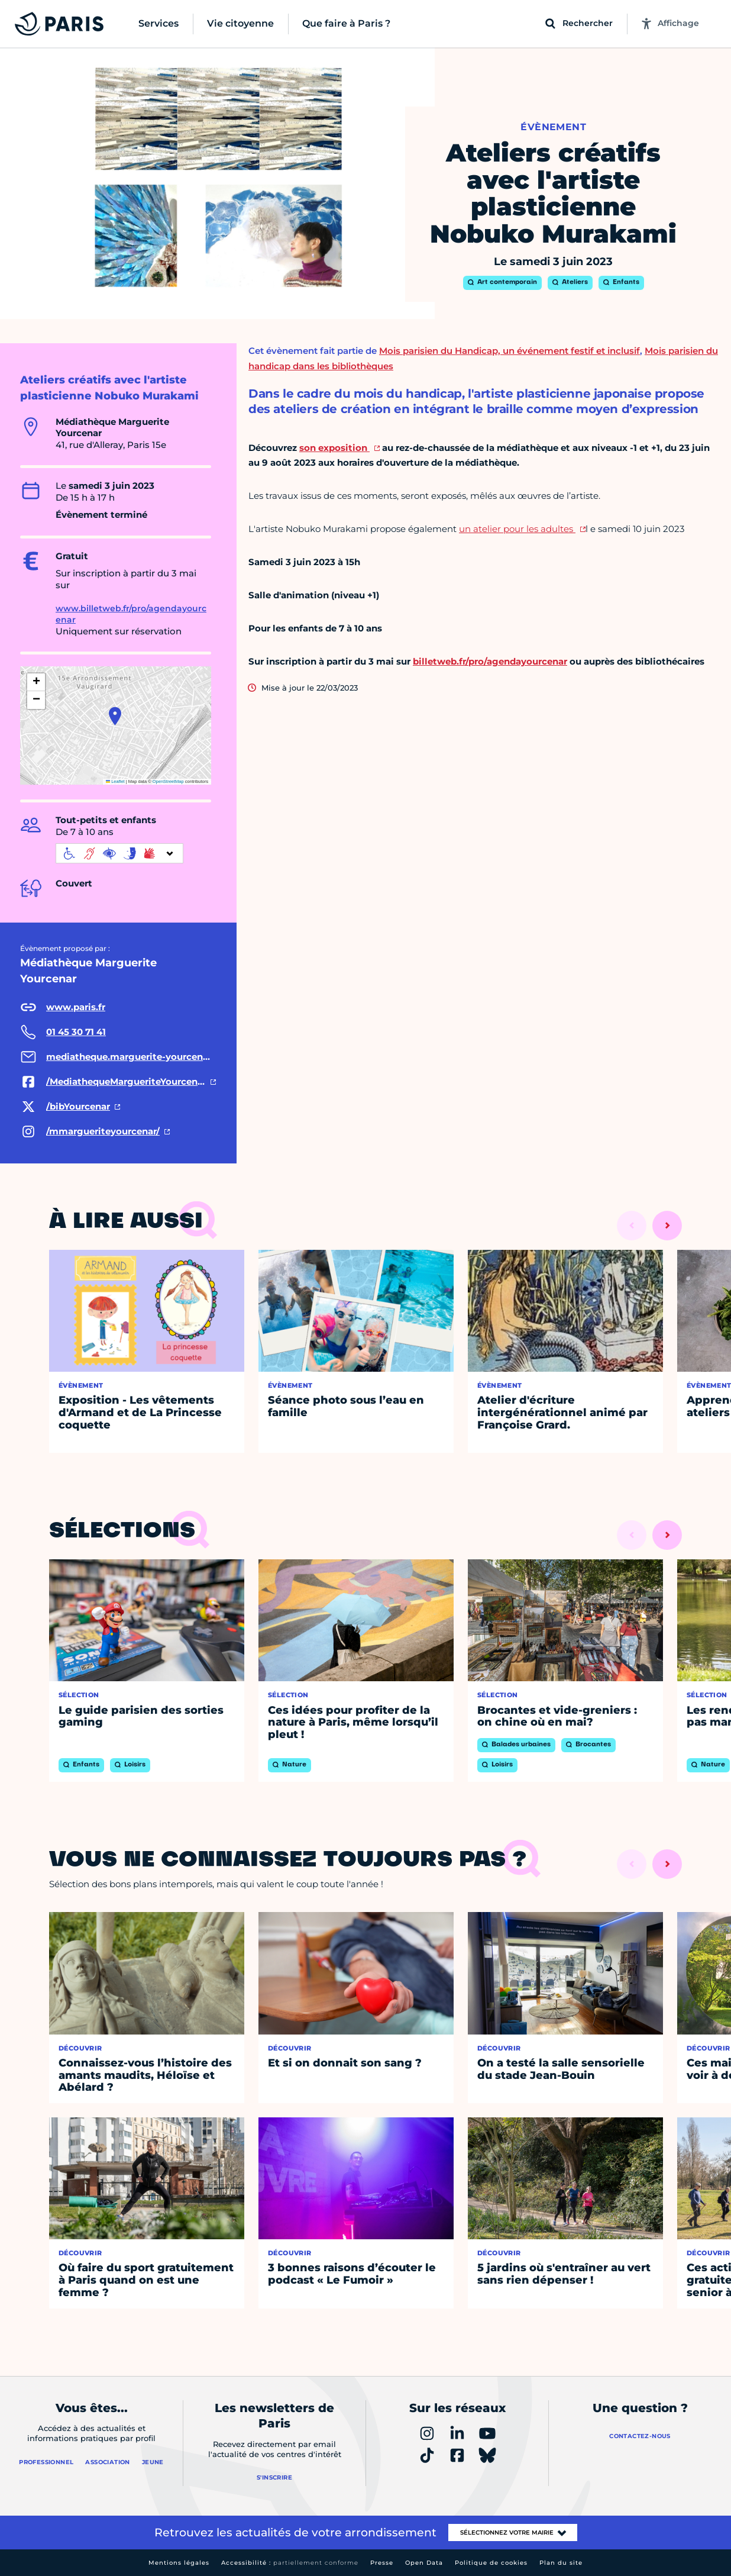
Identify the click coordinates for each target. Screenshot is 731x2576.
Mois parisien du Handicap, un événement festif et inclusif (509, 350)
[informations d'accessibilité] (119, 853)
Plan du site (561, 2563)
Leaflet (115, 781)
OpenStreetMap (168, 781)
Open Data (424, 2563)
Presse (381, 2563)
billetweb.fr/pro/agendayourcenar (490, 661)
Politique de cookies (491, 2563)
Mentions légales (178, 2563)
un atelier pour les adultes (517, 528)
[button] (115, 716)
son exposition (334, 447)
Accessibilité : (289, 2563)
